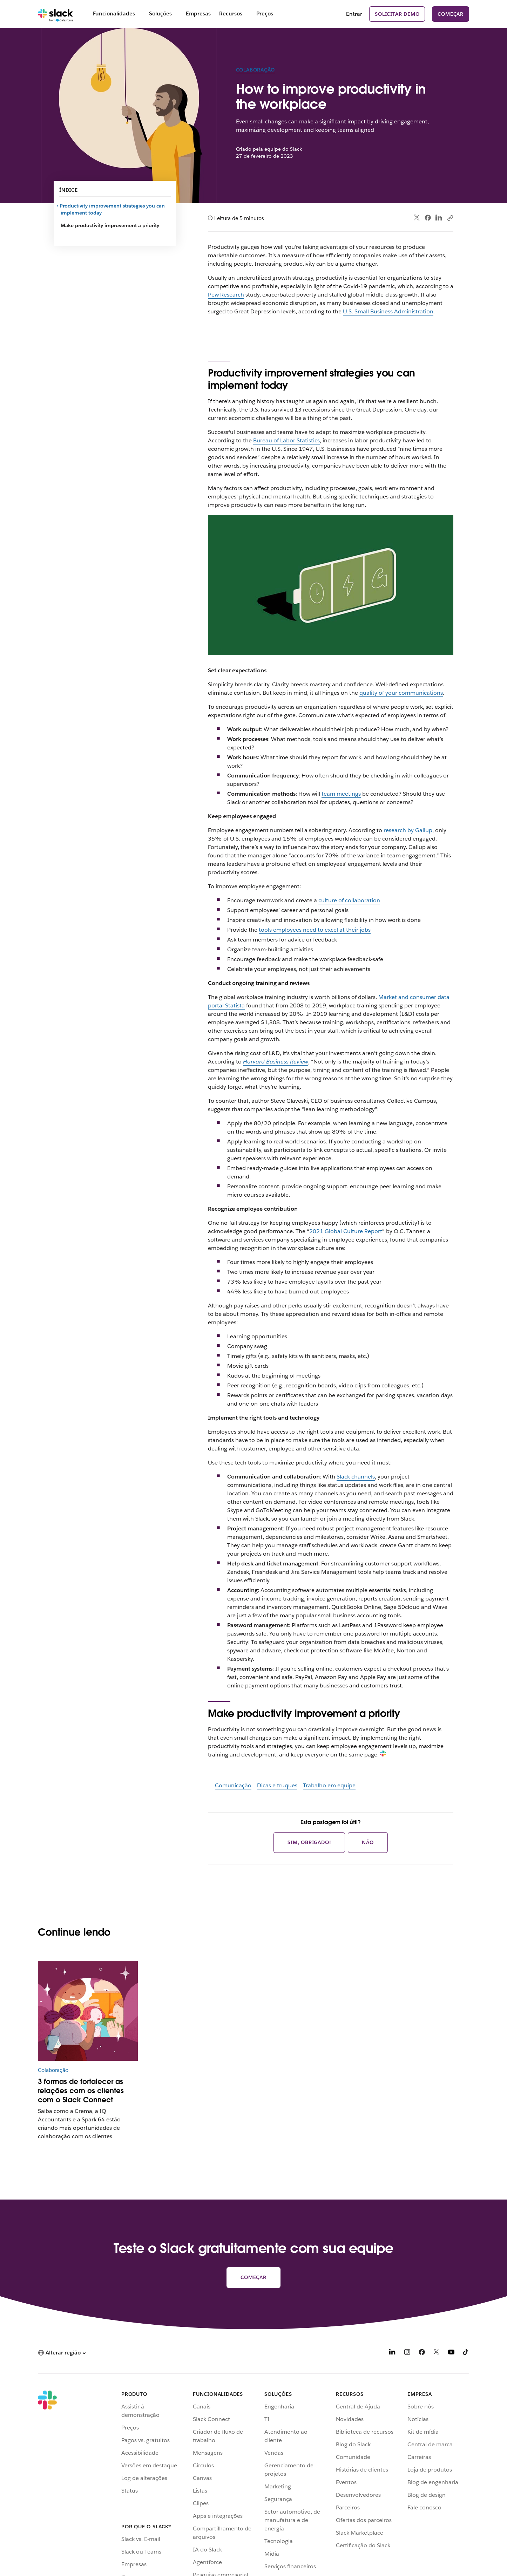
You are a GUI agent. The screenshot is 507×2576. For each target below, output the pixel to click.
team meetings (341, 793)
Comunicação (233, 1785)
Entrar (354, 14)
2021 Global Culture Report (345, 1231)
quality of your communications (401, 692)
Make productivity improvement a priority (110, 225)
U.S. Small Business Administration (388, 311)
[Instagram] (407, 2353)
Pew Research (226, 294)
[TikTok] (466, 2353)
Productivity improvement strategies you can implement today (113, 209)
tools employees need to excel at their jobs (315, 929)
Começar (451, 14)
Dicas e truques (277, 1785)
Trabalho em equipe (329, 1785)
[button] (62, 2353)
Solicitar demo (397, 14)
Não (367, 1842)
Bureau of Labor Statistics (286, 440)
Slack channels (356, 1476)
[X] (436, 2353)
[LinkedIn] (392, 2353)
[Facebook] (422, 2353)
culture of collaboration (349, 900)
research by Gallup (408, 830)
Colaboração (255, 70)
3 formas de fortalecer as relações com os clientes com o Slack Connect (81, 2090)
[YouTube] (451, 2353)
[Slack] (55, 14)
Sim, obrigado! (309, 1842)
